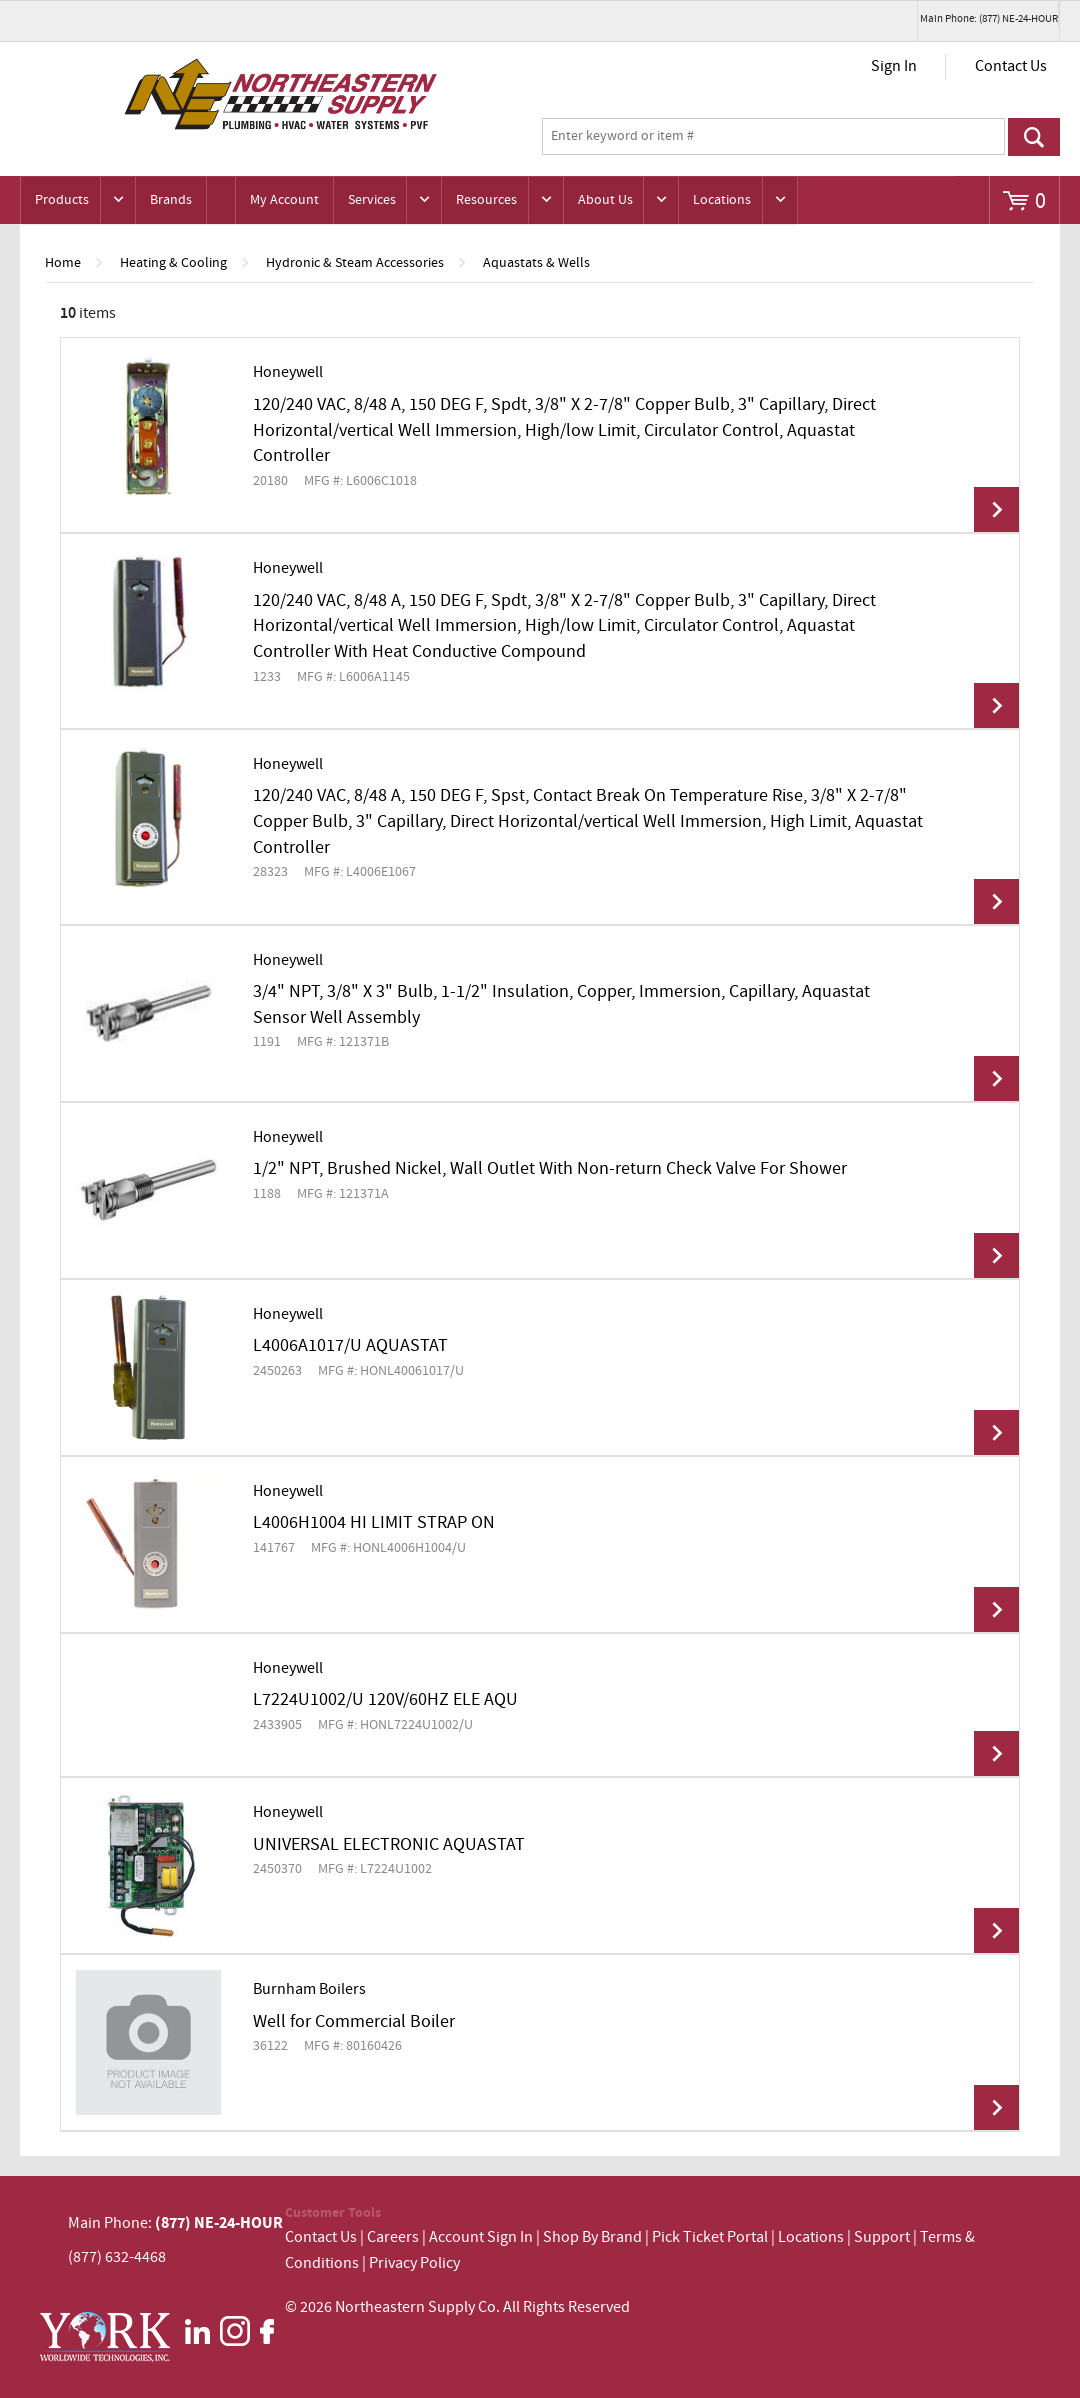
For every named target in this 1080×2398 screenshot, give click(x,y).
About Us (605, 200)
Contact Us (1011, 66)
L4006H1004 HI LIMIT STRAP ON (374, 1523)
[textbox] (773, 137)
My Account (284, 200)
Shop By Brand (592, 2237)
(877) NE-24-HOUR (217, 2223)
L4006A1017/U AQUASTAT (350, 1346)
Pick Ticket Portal (710, 2237)
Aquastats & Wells (536, 263)
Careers (393, 2237)
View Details (996, 509)
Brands (171, 200)
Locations (722, 200)
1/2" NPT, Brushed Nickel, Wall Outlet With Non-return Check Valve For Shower (550, 1169)
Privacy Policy (414, 2263)
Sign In (894, 66)
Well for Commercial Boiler (354, 2022)
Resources (486, 200)
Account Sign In (482, 2237)
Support (882, 2237)
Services (372, 200)
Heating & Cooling (173, 263)
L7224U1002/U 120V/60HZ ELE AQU (385, 1700)
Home (63, 263)
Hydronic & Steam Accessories (355, 263)
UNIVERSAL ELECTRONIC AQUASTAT (389, 1845)
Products (62, 200)
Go (1034, 137)
